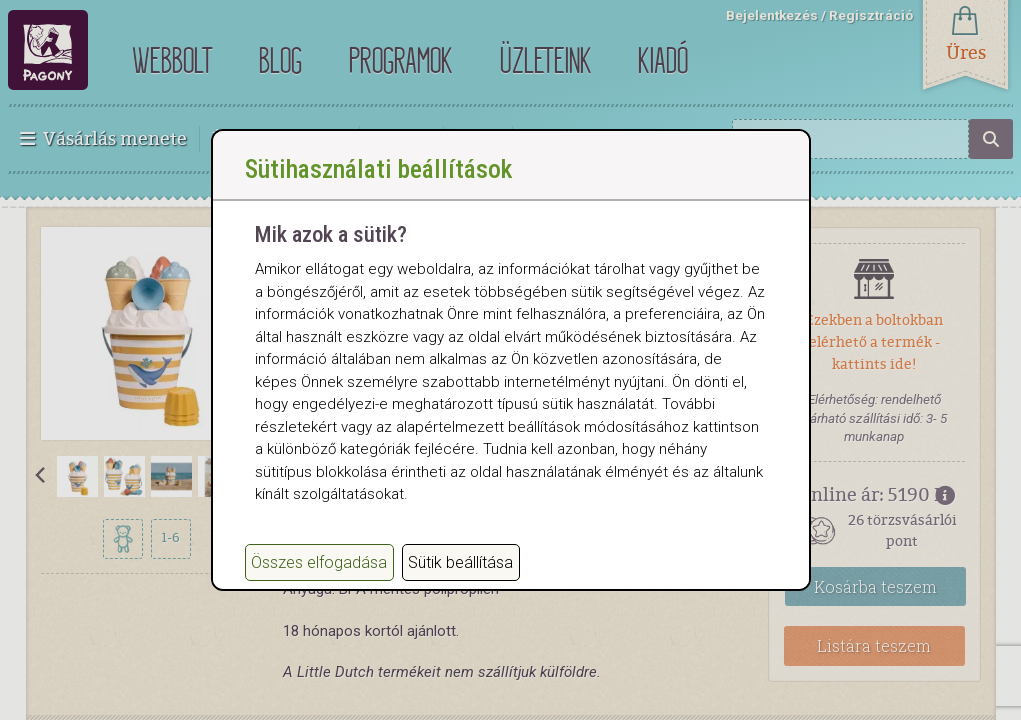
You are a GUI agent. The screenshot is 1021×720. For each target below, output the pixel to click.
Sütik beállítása (460, 582)
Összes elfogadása (319, 582)
